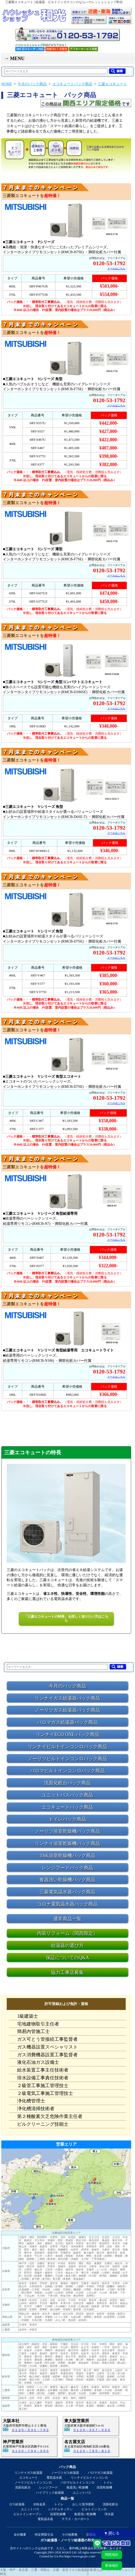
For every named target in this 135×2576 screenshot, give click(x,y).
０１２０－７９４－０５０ (30, 2451)
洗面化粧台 (23, 2487)
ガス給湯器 (17, 2504)
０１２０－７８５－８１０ (91, 2451)
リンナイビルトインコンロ (89, 2477)
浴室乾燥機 (104, 2487)
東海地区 (111, 2565)
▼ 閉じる (111, 2533)
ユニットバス (82, 2492)
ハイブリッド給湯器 (50, 2492)
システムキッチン (60, 2509)
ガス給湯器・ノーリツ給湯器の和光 (67, 2540)
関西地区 (111, 2555)
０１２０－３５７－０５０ (91, 2430)
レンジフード (48, 2487)
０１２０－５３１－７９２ (30, 2430)
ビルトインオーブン (27, 2514)
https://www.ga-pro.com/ (80, 2556)
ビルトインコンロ (94, 2509)
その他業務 (69, 2534)
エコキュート (28, 2477)
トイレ (108, 2482)
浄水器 (109, 2514)
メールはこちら (116, 268)
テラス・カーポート (76, 2519)
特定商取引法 (44, 2534)
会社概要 (20, 2534)
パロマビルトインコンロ (77, 2482)
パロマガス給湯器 (100, 2472)
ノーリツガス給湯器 (65, 2472)
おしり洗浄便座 (83, 2504)
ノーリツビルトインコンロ (33, 2482)
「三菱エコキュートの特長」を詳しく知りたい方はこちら (66, 1619)
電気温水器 (54, 2477)
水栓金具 (39, 2504)
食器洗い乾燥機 (77, 2487)
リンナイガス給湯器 (28, 2472)
